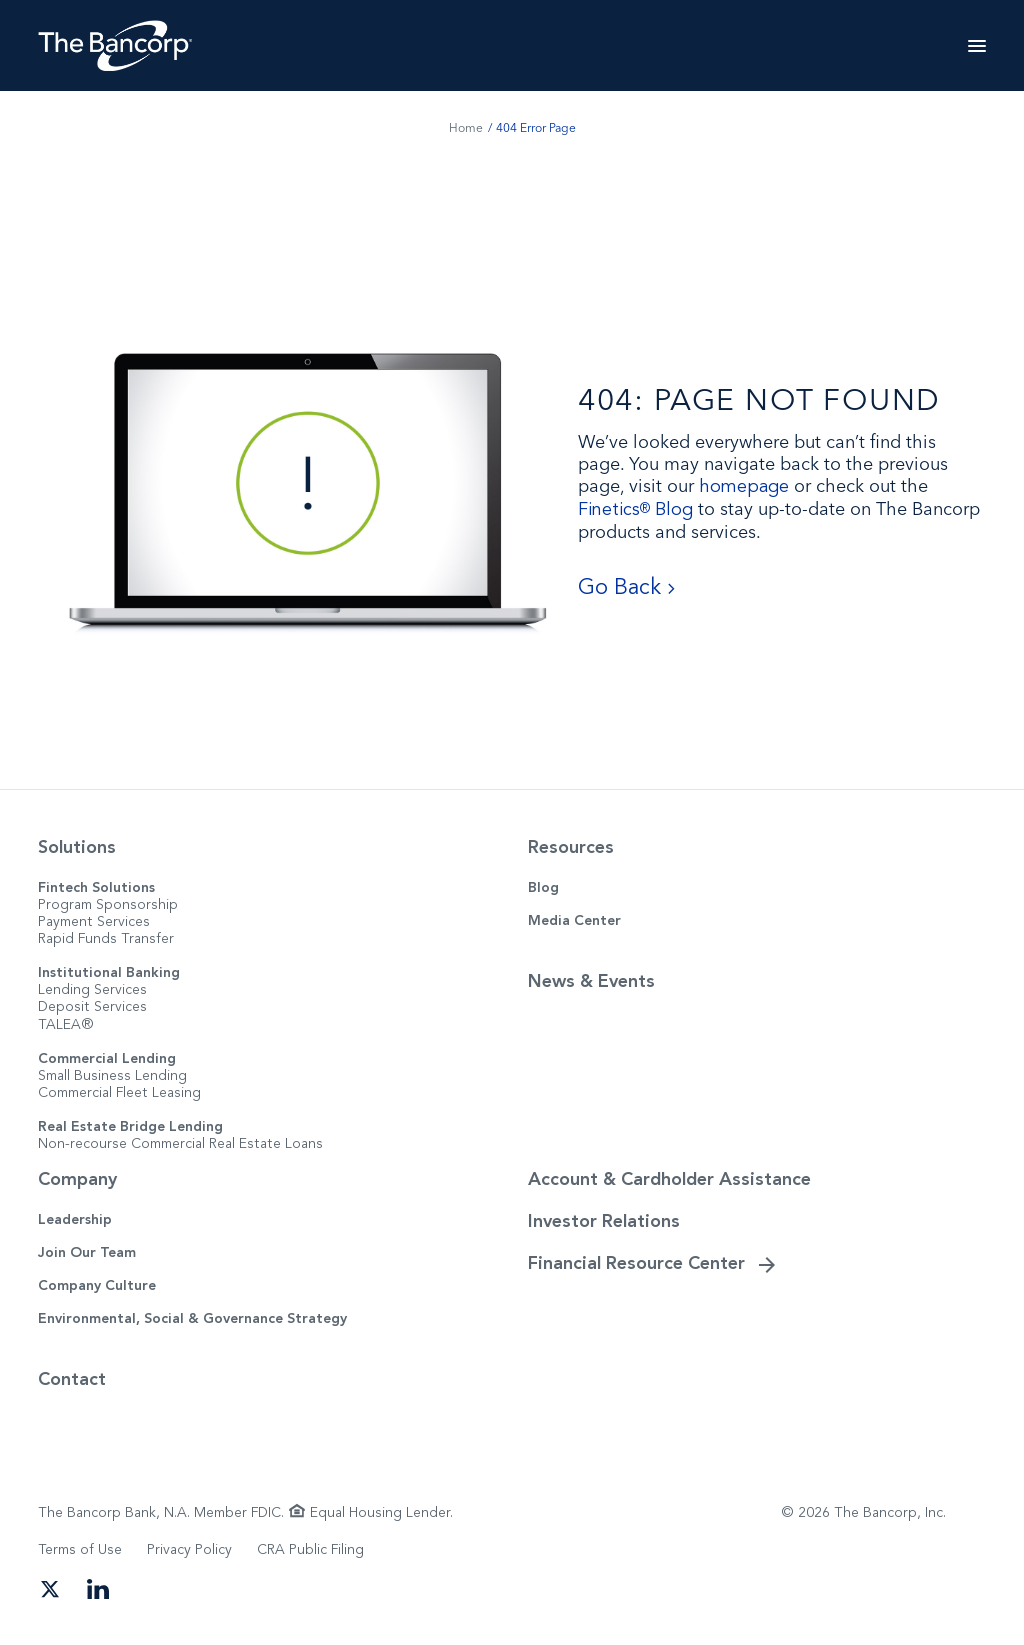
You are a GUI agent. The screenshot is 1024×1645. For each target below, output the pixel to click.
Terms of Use (80, 1549)
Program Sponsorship (108, 904)
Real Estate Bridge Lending (130, 1126)
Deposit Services (92, 1006)
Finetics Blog (635, 509)
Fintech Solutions (96, 887)
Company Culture (97, 1285)
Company (77, 1179)
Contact (72, 1379)
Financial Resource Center (636, 1263)
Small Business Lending (112, 1075)
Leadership (75, 1219)
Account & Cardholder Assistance (669, 1179)
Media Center (574, 920)
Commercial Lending (107, 1058)
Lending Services (92, 989)
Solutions (77, 847)
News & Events (591, 981)
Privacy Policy (189, 1549)
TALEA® (66, 1024)
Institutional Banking (109, 972)
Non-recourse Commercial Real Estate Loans (180, 1143)
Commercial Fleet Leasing (119, 1092)
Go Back (627, 587)
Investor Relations (604, 1221)
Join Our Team (87, 1252)
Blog (543, 887)
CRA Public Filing (310, 1549)
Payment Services (94, 921)
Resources (571, 847)
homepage (744, 486)
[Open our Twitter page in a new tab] (50, 1586)
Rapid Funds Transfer (106, 938)
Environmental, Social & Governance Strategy (192, 1318)
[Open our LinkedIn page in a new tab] (98, 1586)
